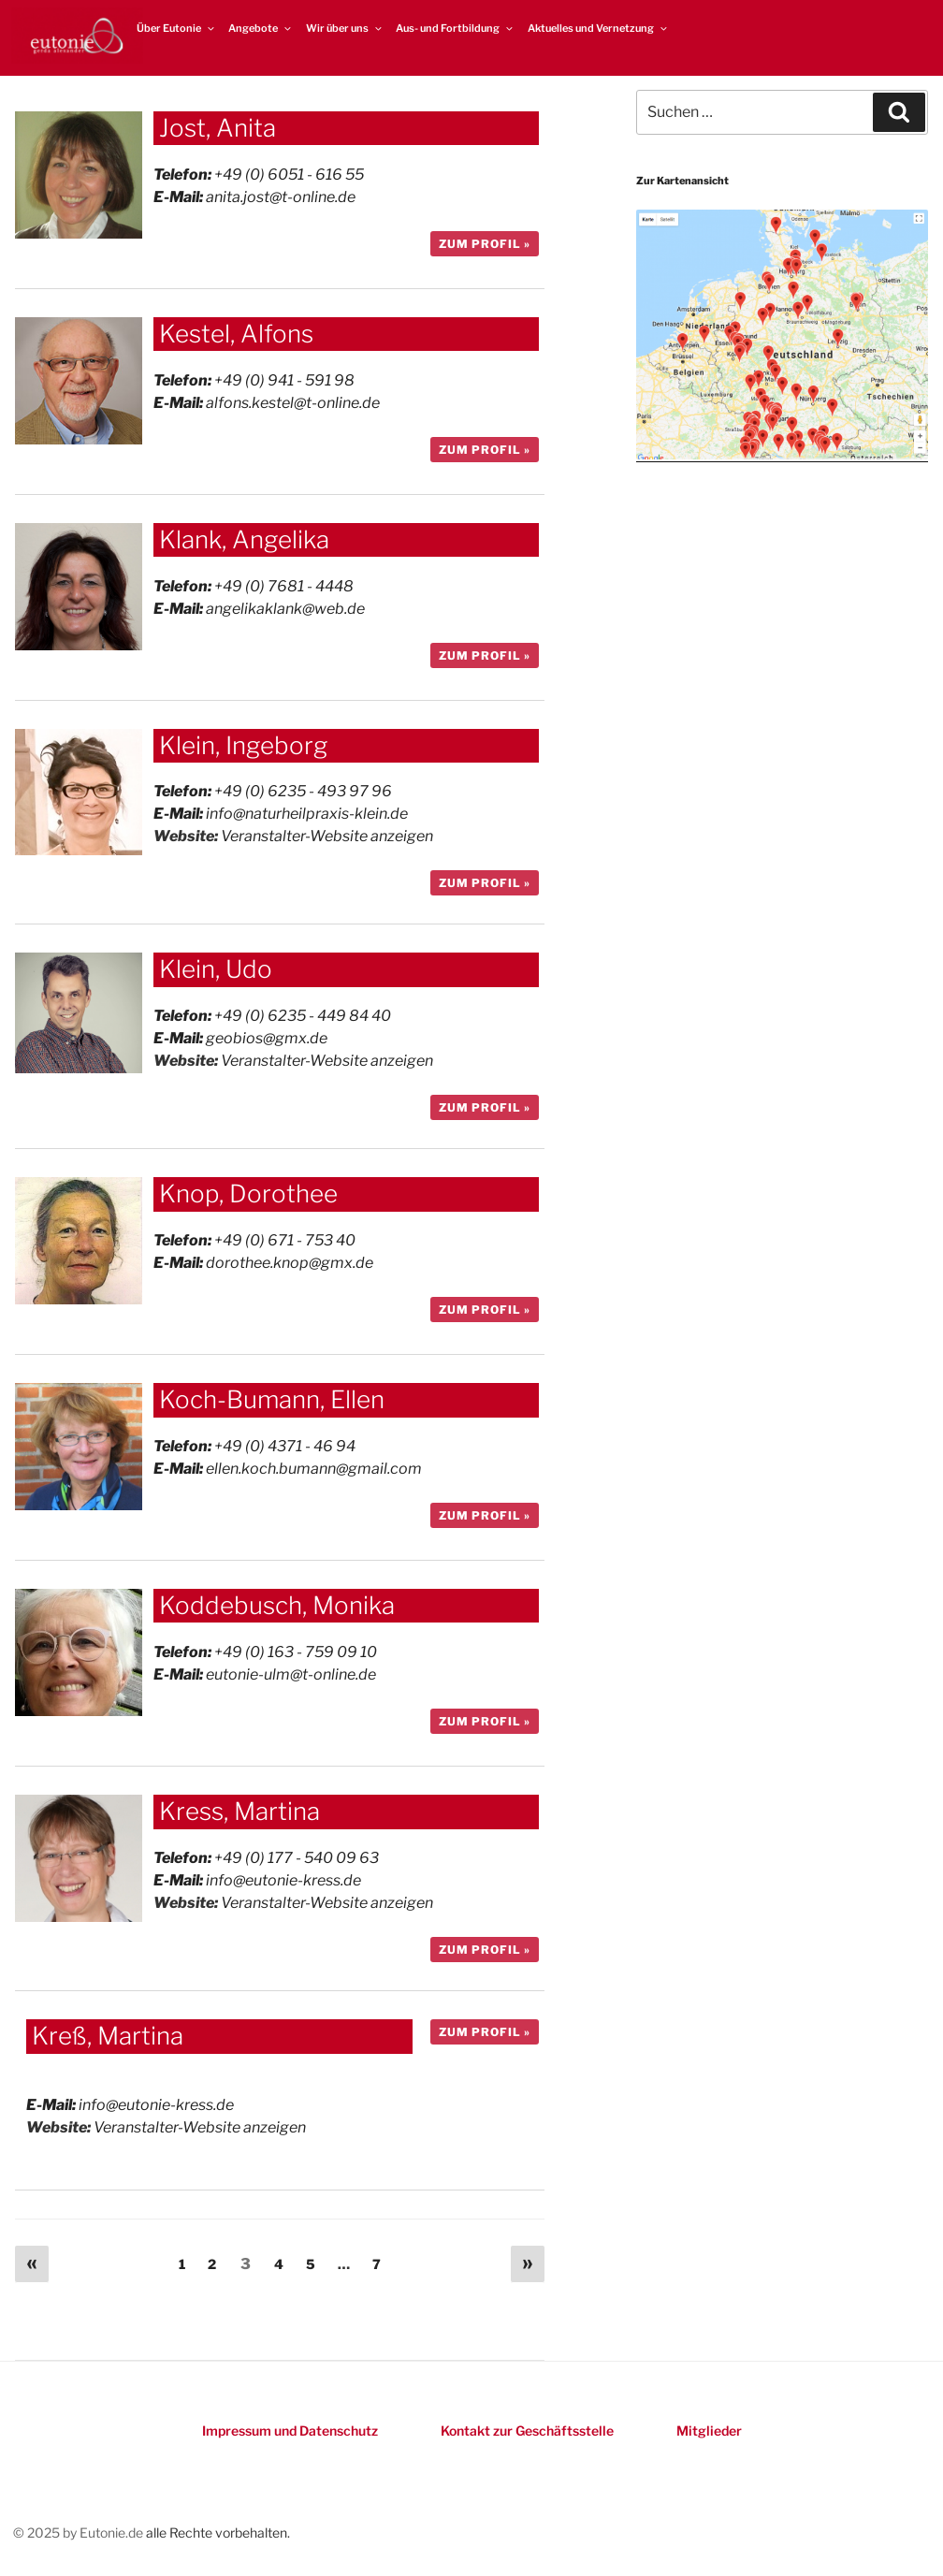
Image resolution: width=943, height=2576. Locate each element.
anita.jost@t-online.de (280, 197)
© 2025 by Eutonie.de (79, 2532)
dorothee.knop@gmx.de (289, 1263)
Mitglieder (709, 2430)
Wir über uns (345, 28)
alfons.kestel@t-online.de (293, 403)
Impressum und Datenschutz (290, 2430)
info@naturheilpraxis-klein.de (307, 813)
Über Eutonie (176, 28)
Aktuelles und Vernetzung (598, 28)
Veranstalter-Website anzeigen (327, 836)
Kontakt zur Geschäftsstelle (527, 2430)
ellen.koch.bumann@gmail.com (314, 1468)
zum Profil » (484, 244)
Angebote (260, 28)
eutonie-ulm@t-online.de (291, 1674)
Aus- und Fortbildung (455, 28)
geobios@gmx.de (266, 1038)
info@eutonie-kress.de (283, 1880)
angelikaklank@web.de (285, 609)
